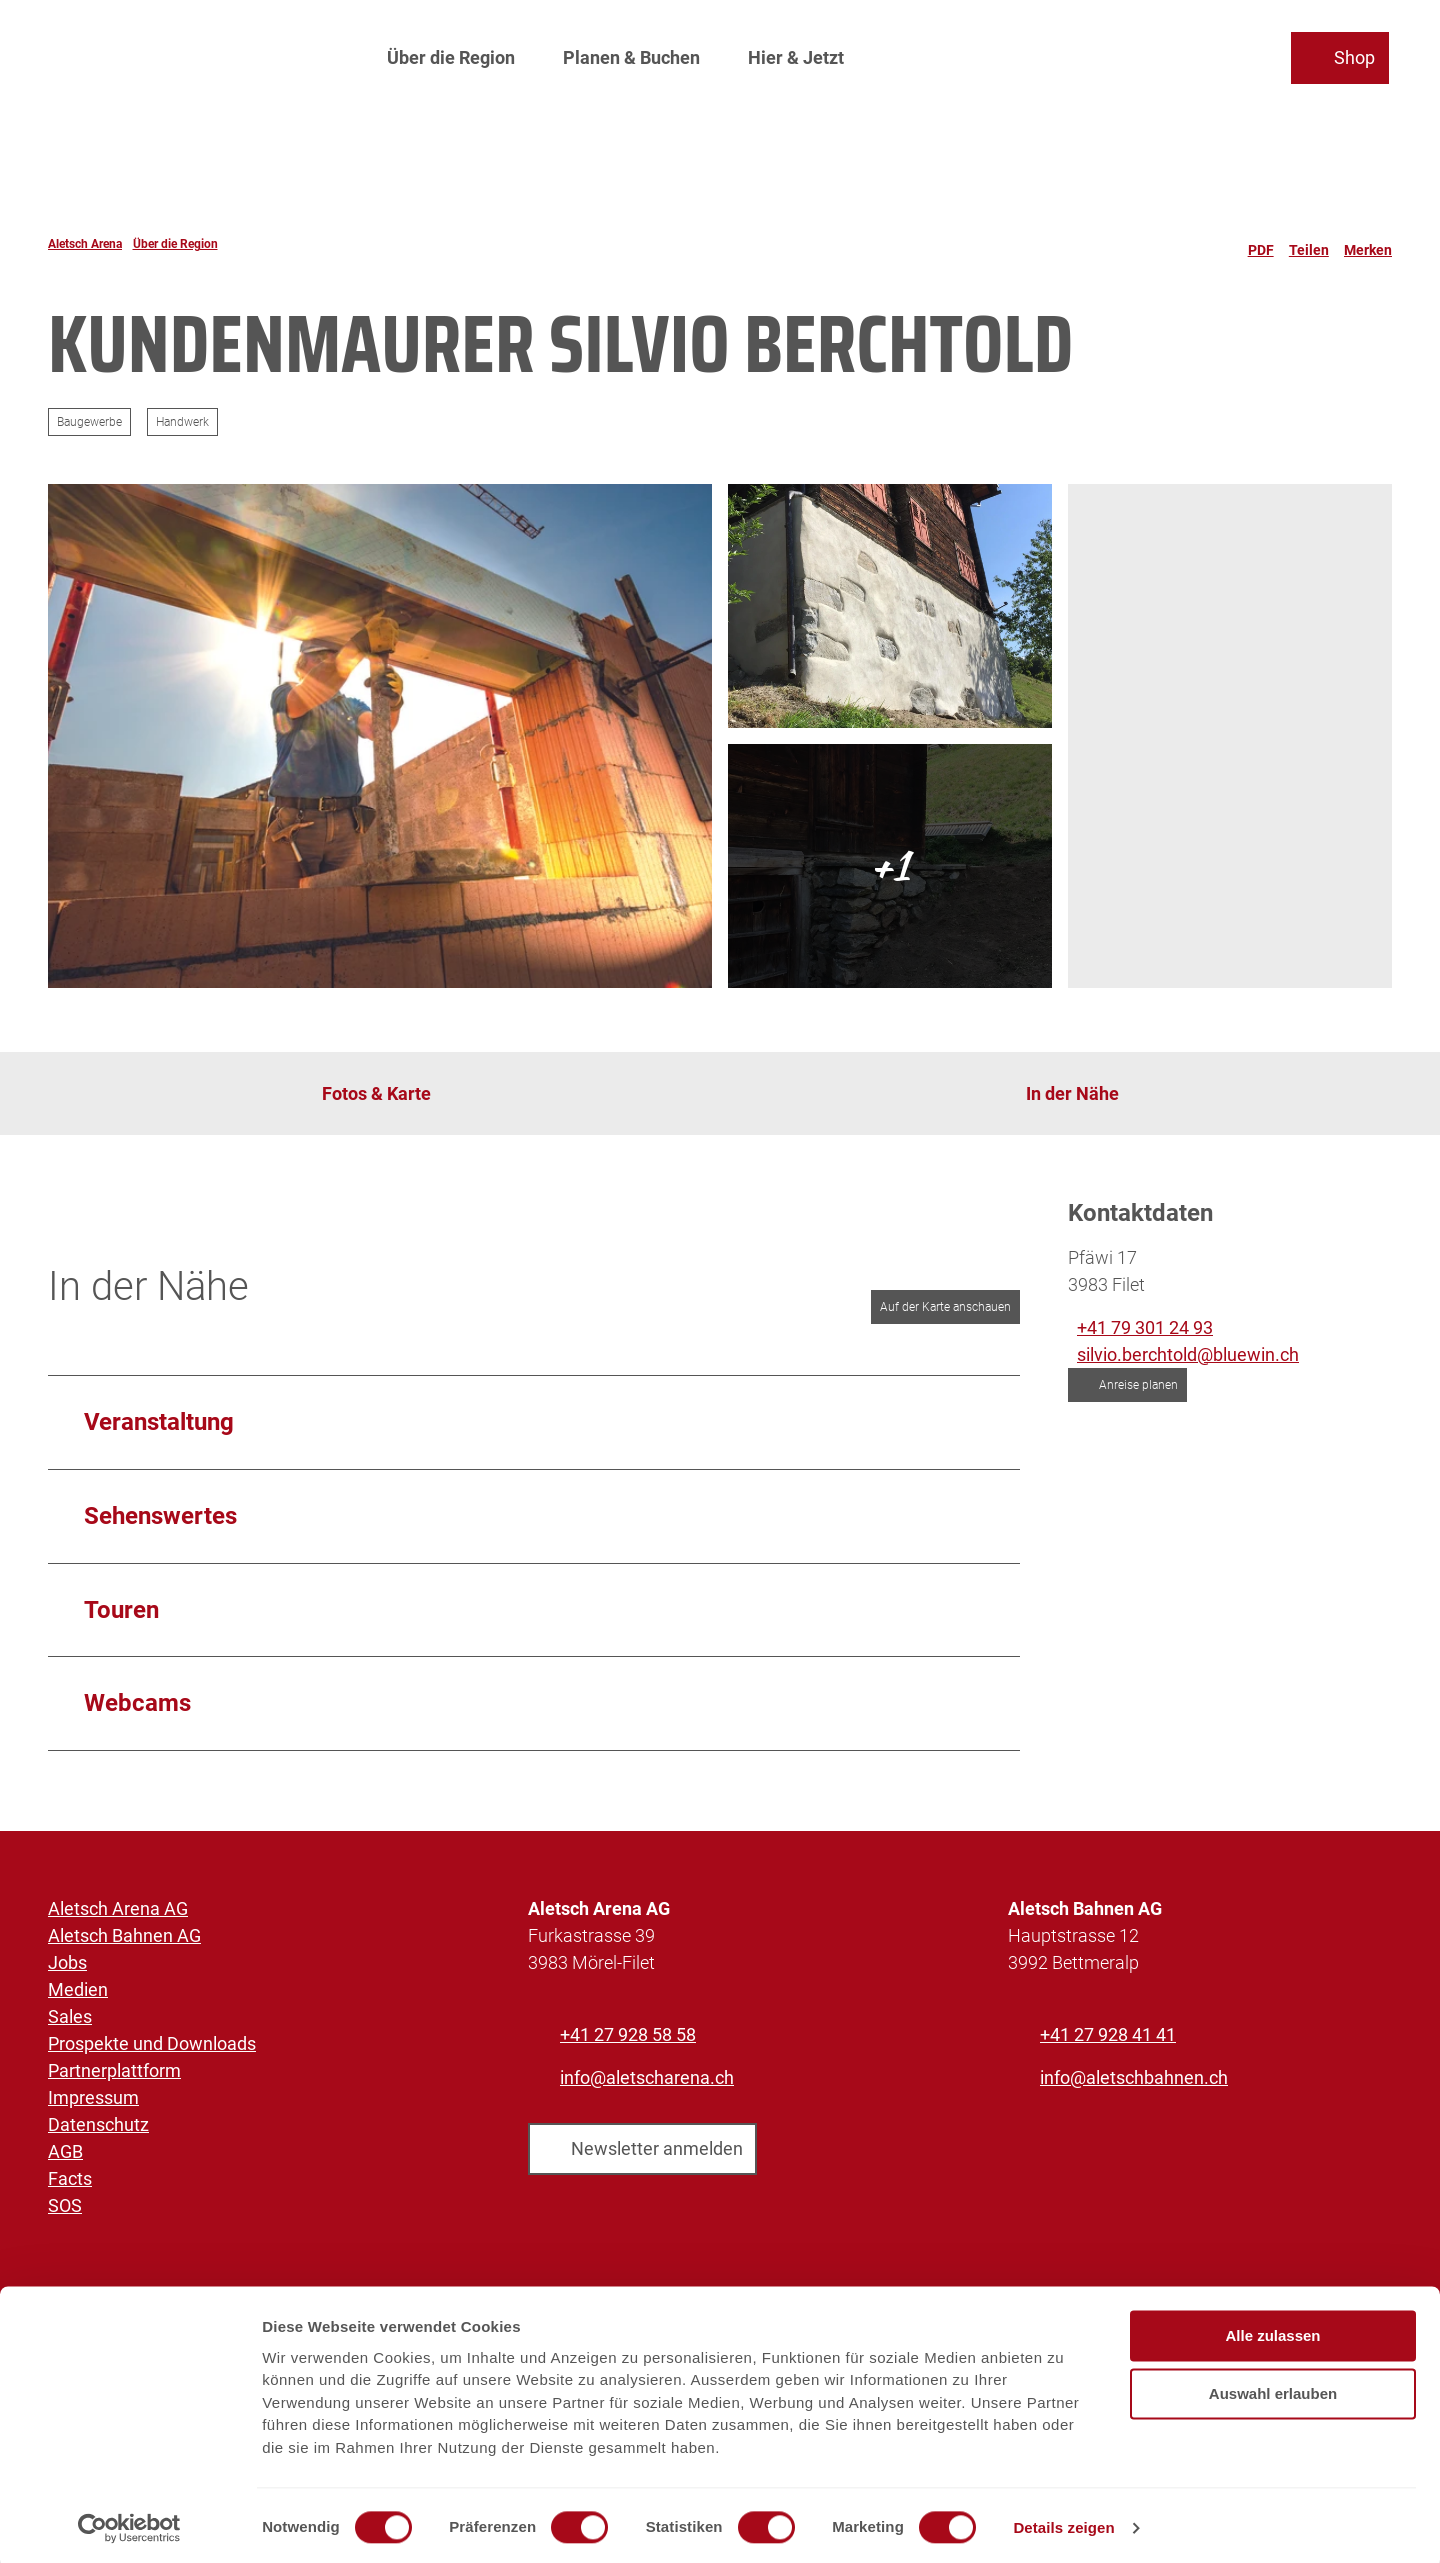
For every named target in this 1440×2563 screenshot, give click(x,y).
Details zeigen (1063, 2523)
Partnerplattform (114, 2070)
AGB (65, 2151)
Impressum (93, 2097)
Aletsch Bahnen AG (124, 1935)
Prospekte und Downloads (152, 2043)
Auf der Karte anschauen (945, 1307)
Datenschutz (98, 2124)
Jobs (67, 1962)
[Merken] (1368, 244)
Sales (70, 2016)
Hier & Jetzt (796, 55)
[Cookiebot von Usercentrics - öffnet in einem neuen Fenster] (129, 2524)
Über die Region (451, 55)
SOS (65, 2205)
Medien (78, 1989)
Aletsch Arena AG (118, 1908)
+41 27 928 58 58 (628, 2034)
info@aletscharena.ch (647, 2077)
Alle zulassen (1272, 2331)
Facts (70, 2178)
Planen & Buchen (631, 55)
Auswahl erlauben (1273, 2389)
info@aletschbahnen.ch (1134, 2077)
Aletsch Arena (85, 244)
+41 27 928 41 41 (1108, 2034)
